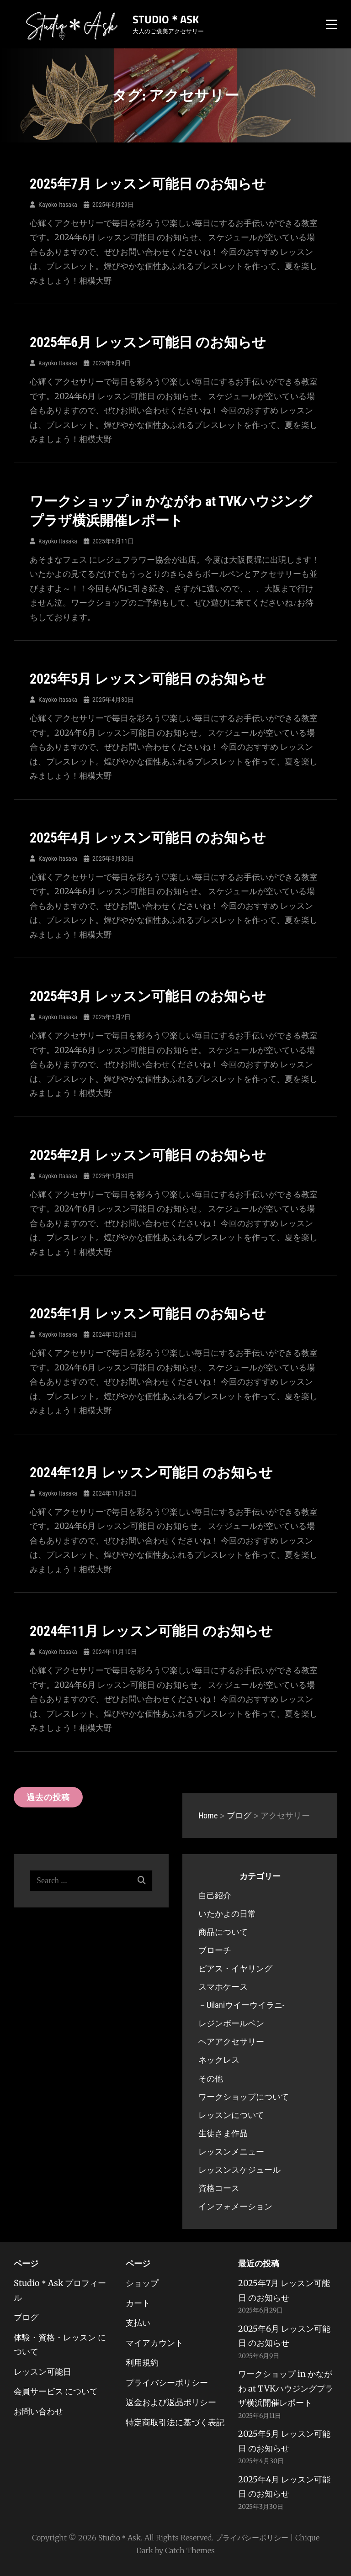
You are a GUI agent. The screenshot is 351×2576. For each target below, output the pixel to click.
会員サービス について (56, 2391)
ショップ (142, 2283)
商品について (223, 1932)
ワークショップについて (243, 2097)
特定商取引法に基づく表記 (175, 2422)
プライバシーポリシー (167, 2382)
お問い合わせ (38, 2411)
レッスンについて (231, 2115)
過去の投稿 (48, 1797)
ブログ (26, 2317)
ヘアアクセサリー (231, 2041)
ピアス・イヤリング (235, 1968)
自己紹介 (214, 1895)
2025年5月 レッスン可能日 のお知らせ (148, 679)
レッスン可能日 (42, 2371)
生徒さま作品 (223, 2133)
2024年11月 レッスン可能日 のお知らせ (151, 1631)
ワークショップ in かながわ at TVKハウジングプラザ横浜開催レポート (285, 2388)
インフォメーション (235, 2206)
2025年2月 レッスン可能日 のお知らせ (148, 1155)
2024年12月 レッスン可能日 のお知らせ (151, 1472)
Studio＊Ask (166, 19)
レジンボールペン (231, 2023)
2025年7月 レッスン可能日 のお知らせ (148, 184)
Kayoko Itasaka (57, 204)
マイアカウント (154, 2343)
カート (138, 2303)
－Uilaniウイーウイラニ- (241, 2005)
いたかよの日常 (227, 1913)
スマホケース (223, 1986)
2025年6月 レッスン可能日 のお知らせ (148, 342)
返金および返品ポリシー (171, 2402)
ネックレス (218, 2060)
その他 (210, 2078)
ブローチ (214, 1950)
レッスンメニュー (231, 2151)
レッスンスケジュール (239, 2170)
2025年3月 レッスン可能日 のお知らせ (148, 996)
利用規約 (142, 2362)
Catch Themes (190, 2550)
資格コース (218, 2188)
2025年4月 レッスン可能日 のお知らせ (148, 838)
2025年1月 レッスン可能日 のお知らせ (148, 1314)
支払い (138, 2323)
